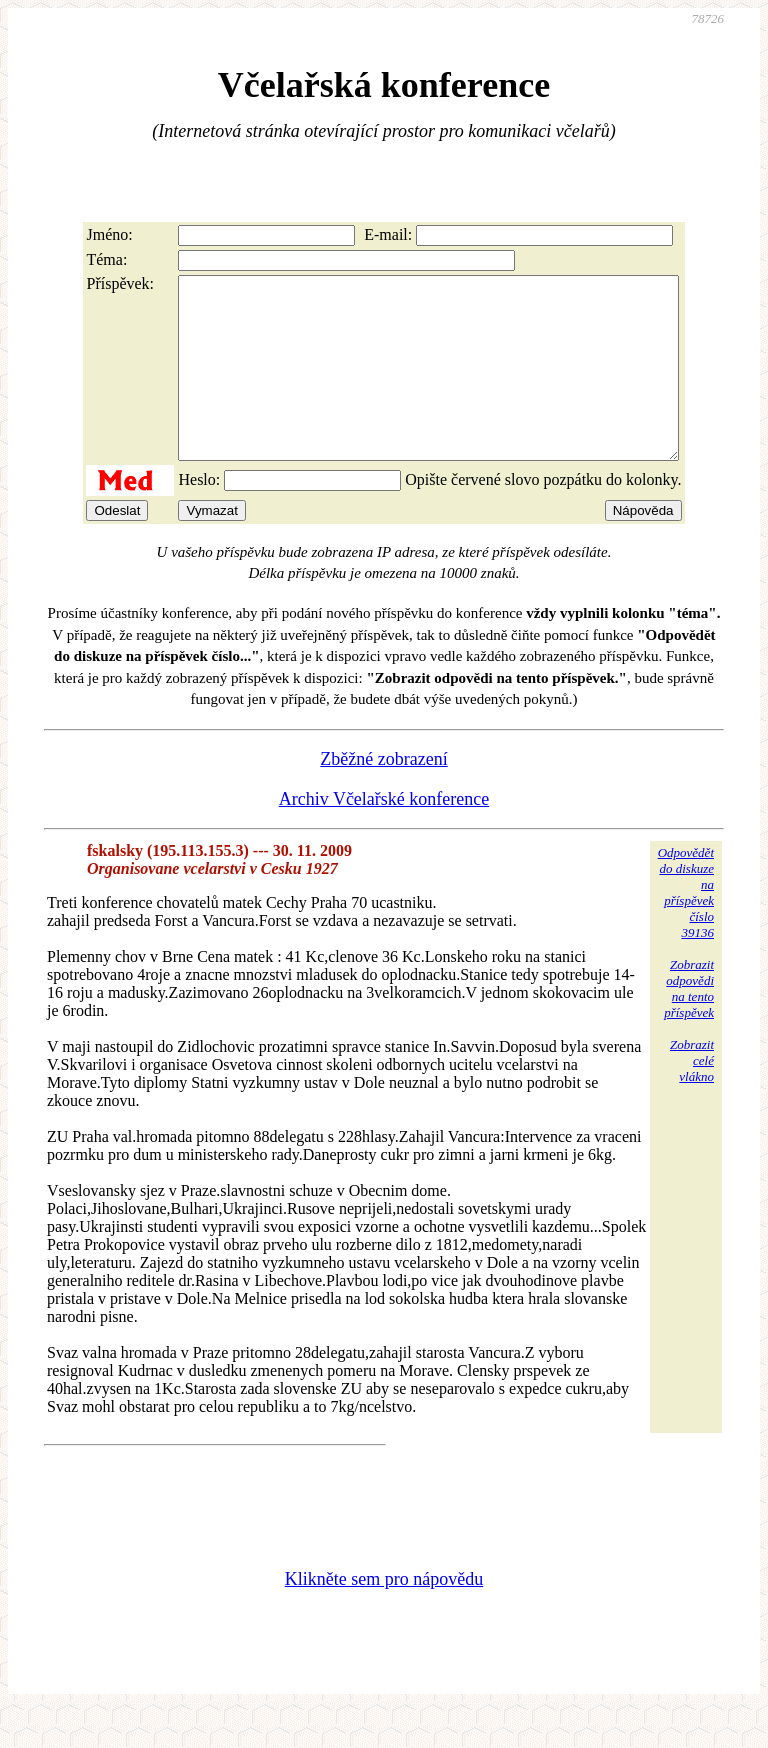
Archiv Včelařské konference (384, 835)
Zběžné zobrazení (383, 795)
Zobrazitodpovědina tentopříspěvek (689, 1024)
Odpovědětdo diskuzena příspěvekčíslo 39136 (686, 928)
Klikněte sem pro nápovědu (384, 1615)
